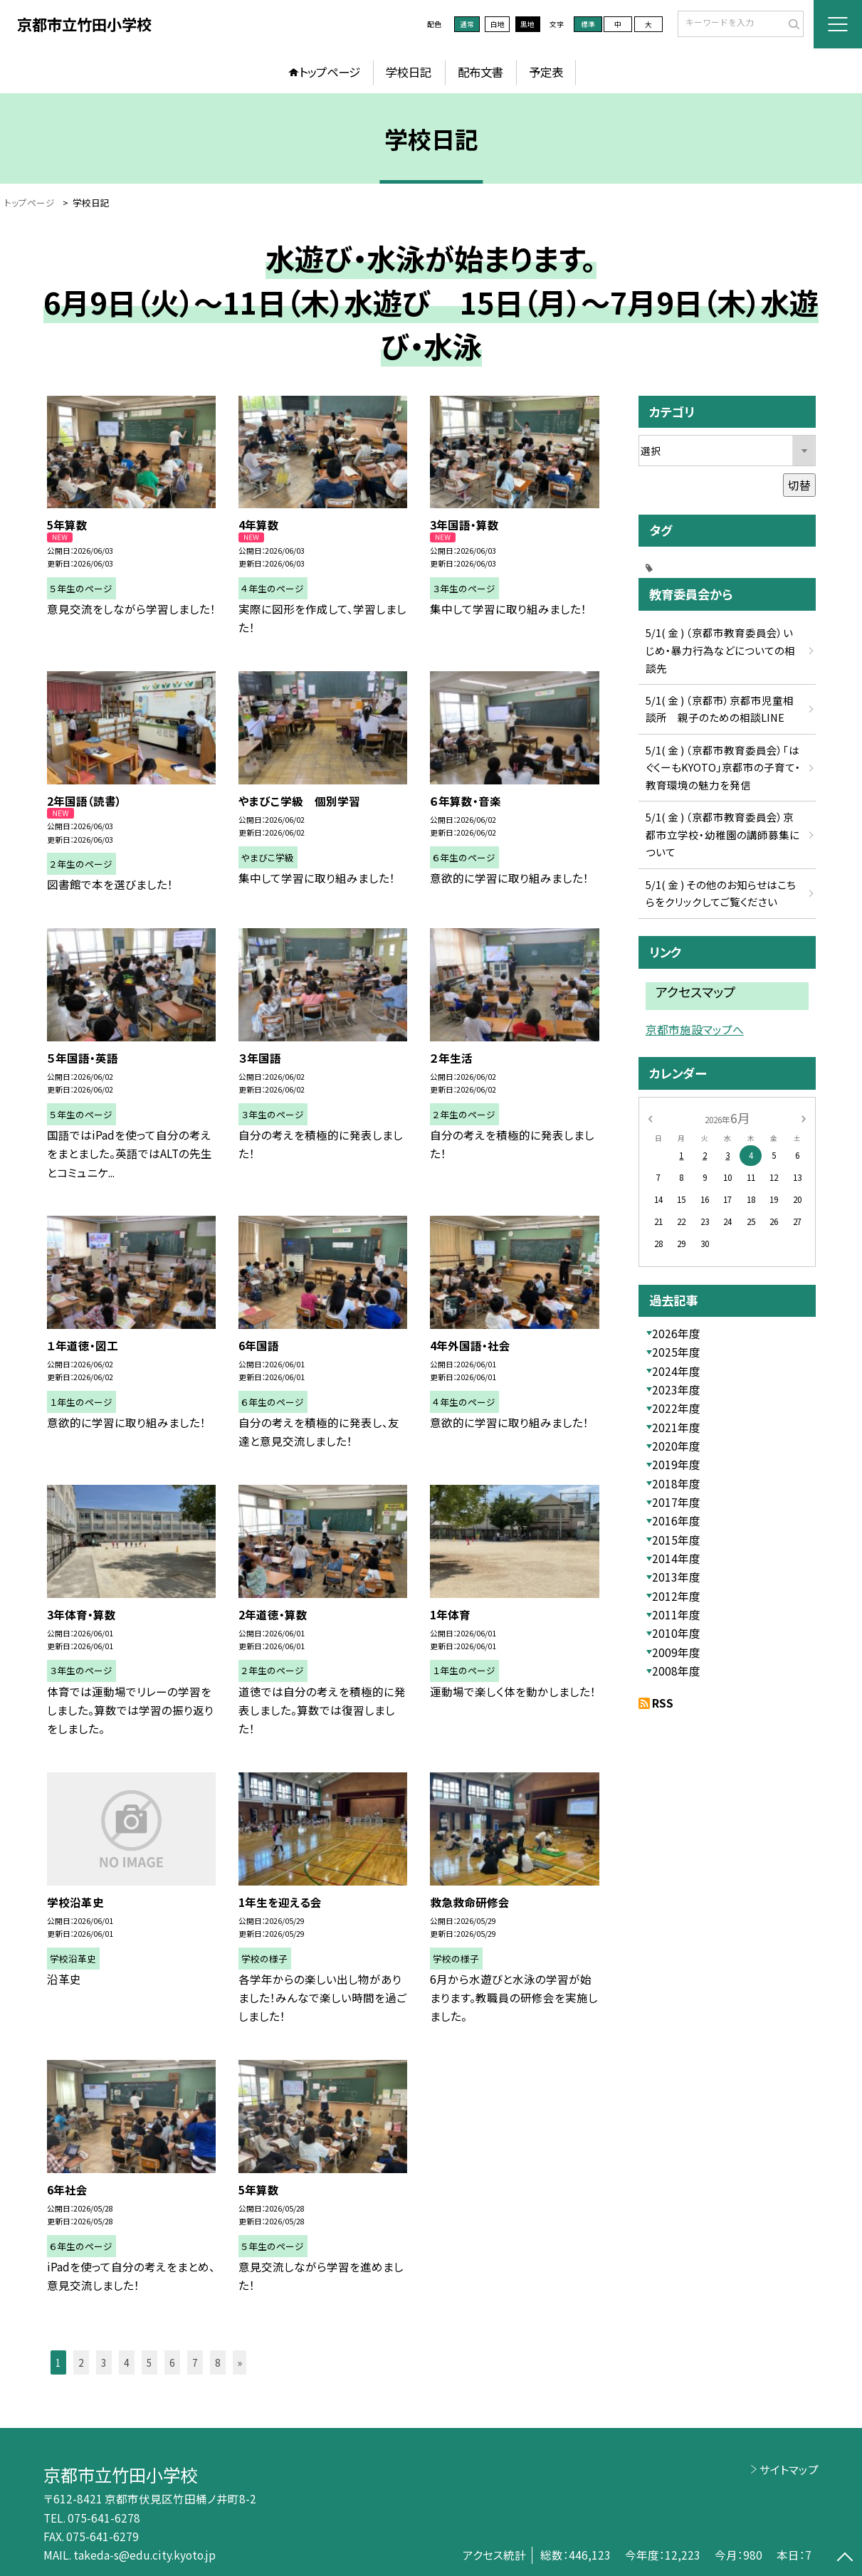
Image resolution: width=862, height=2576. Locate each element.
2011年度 (676, 1614)
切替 (799, 485)
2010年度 (676, 1633)
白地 (497, 24)
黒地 (527, 24)
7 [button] (195, 2362)
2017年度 (676, 1502)
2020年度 (676, 1445)
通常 (467, 24)
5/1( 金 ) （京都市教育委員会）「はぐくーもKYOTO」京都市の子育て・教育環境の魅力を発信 (723, 767)
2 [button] (81, 2362)
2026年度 (676, 1333)
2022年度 (676, 1408)
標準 (588, 24)
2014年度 (676, 1558)
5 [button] (149, 2362)
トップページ (329, 71)
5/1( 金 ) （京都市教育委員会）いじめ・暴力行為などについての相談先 (720, 650)
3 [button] (104, 2362)
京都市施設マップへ (695, 1029)
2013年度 (676, 1576)
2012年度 (676, 1596)
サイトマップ (789, 2469)
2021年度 (676, 1427)
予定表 (546, 71)
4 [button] (127, 2362)
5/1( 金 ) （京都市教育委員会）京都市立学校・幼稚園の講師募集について (722, 834)
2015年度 (676, 1539)
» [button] (240, 2362)
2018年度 (676, 1483)
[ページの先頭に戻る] (845, 2559)
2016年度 (676, 1520)
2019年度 (676, 1464)
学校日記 (408, 71)
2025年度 (676, 1352)
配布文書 (480, 71)
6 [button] (172, 2362)
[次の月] (803, 1117)
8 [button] (218, 2362)
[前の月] (650, 1117)
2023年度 (676, 1389)
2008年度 (676, 1670)
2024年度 (676, 1371)
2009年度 (676, 1652)
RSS (662, 1702)
